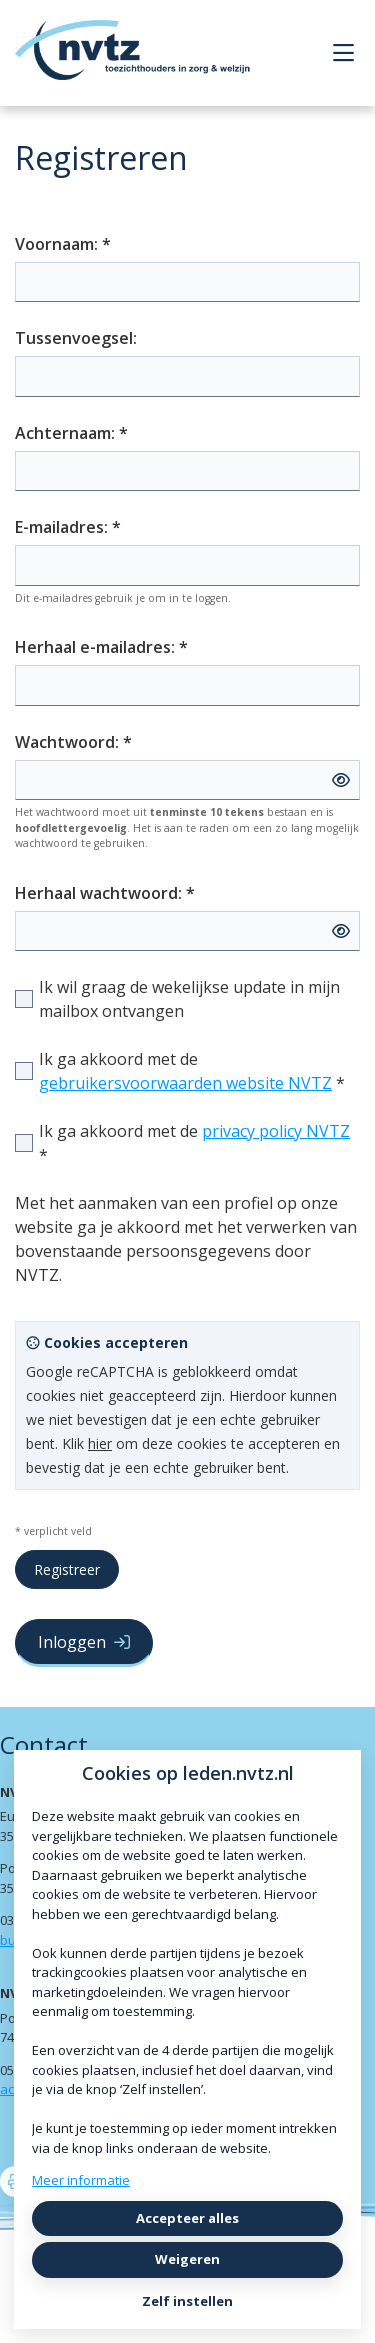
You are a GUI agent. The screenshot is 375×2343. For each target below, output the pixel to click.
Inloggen (84, 1642)
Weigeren (187, 2259)
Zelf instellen (187, 2301)
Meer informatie (81, 2180)
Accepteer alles (187, 2218)
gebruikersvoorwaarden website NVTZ (185, 1083)
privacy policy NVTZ (276, 1131)
